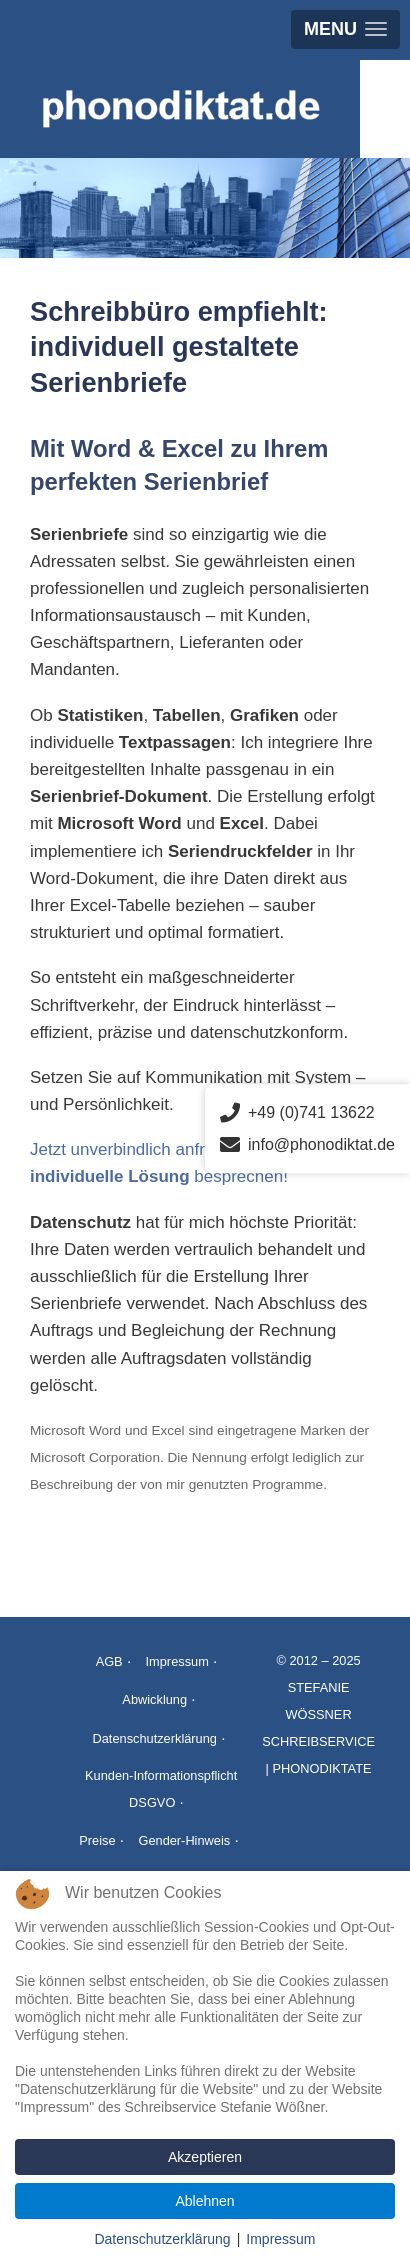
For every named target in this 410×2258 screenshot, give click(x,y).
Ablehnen (204, 2201)
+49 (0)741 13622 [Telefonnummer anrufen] (297, 1113)
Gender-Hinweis (184, 1840)
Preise (97, 1840)
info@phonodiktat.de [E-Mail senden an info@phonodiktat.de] (307, 1145)
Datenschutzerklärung (154, 1738)
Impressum (177, 1661)
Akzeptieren (205, 2157)
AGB (109, 1661)
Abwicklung (154, 1699)
